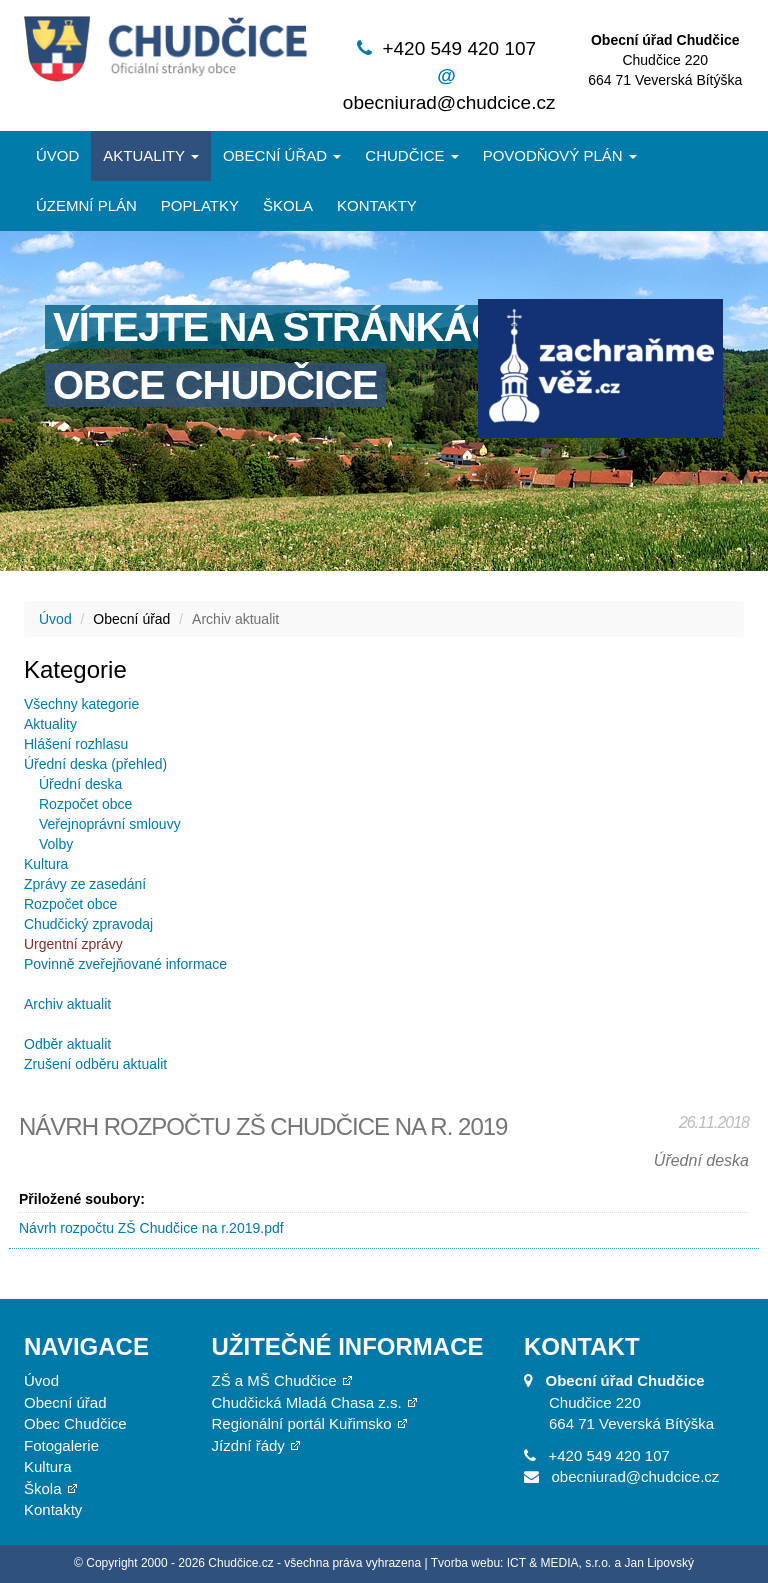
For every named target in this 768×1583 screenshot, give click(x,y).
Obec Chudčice (75, 1423)
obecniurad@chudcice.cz (449, 102)
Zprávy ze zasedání (85, 884)
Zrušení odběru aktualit (95, 1064)
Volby (56, 844)
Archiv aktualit (67, 1004)
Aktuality (151, 155)
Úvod (57, 155)
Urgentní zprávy (73, 944)
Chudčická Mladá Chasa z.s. (307, 1402)
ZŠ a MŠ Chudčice (274, 1380)
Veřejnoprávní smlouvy (110, 824)
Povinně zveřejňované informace (125, 964)
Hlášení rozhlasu (76, 744)
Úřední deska (80, 784)
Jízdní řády (248, 1445)
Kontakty (377, 205)
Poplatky (200, 205)
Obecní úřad (282, 155)
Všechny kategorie (81, 704)
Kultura (46, 864)
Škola (288, 205)
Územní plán (86, 205)
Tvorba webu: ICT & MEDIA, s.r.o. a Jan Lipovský (562, 1563)
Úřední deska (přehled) (95, 764)
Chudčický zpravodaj (88, 924)
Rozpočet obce (85, 804)
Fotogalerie (61, 1445)
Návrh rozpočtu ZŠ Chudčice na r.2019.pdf (151, 1228)
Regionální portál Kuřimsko (302, 1423)
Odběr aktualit (67, 1044)
